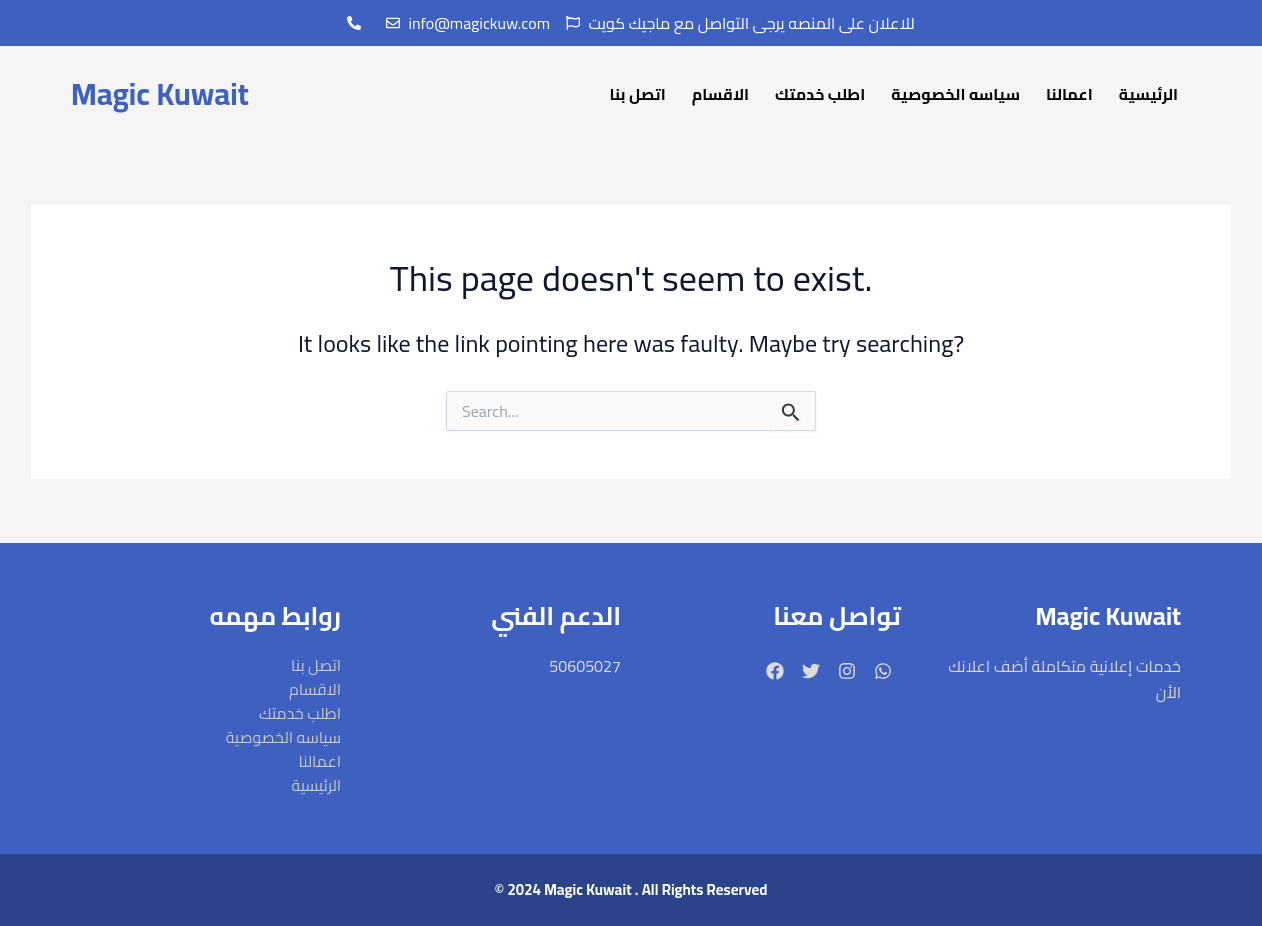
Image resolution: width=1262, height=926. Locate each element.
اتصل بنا (638, 94)
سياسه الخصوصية (955, 94)
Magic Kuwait (158, 93)
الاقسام (720, 94)
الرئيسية (1148, 94)
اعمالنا (1069, 94)
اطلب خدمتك (820, 94)
